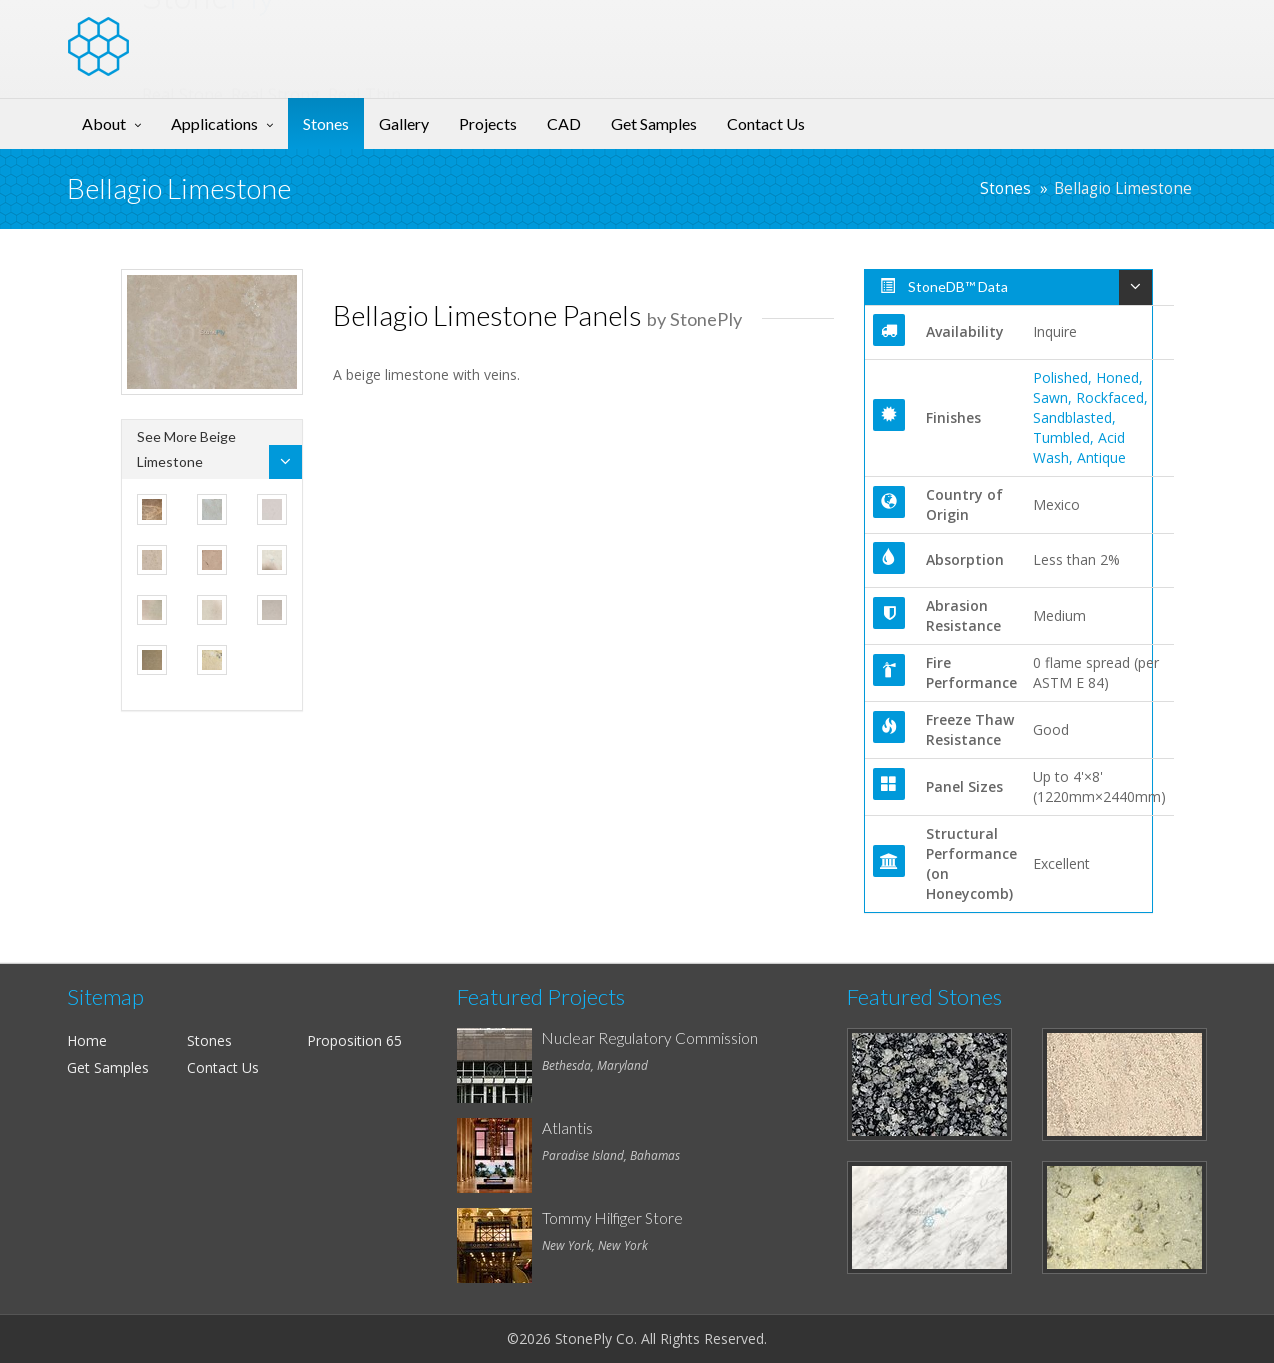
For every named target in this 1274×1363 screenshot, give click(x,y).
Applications (214, 123)
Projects (488, 123)
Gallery (404, 123)
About (104, 123)
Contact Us (766, 123)
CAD (564, 123)
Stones (326, 123)
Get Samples (654, 123)
